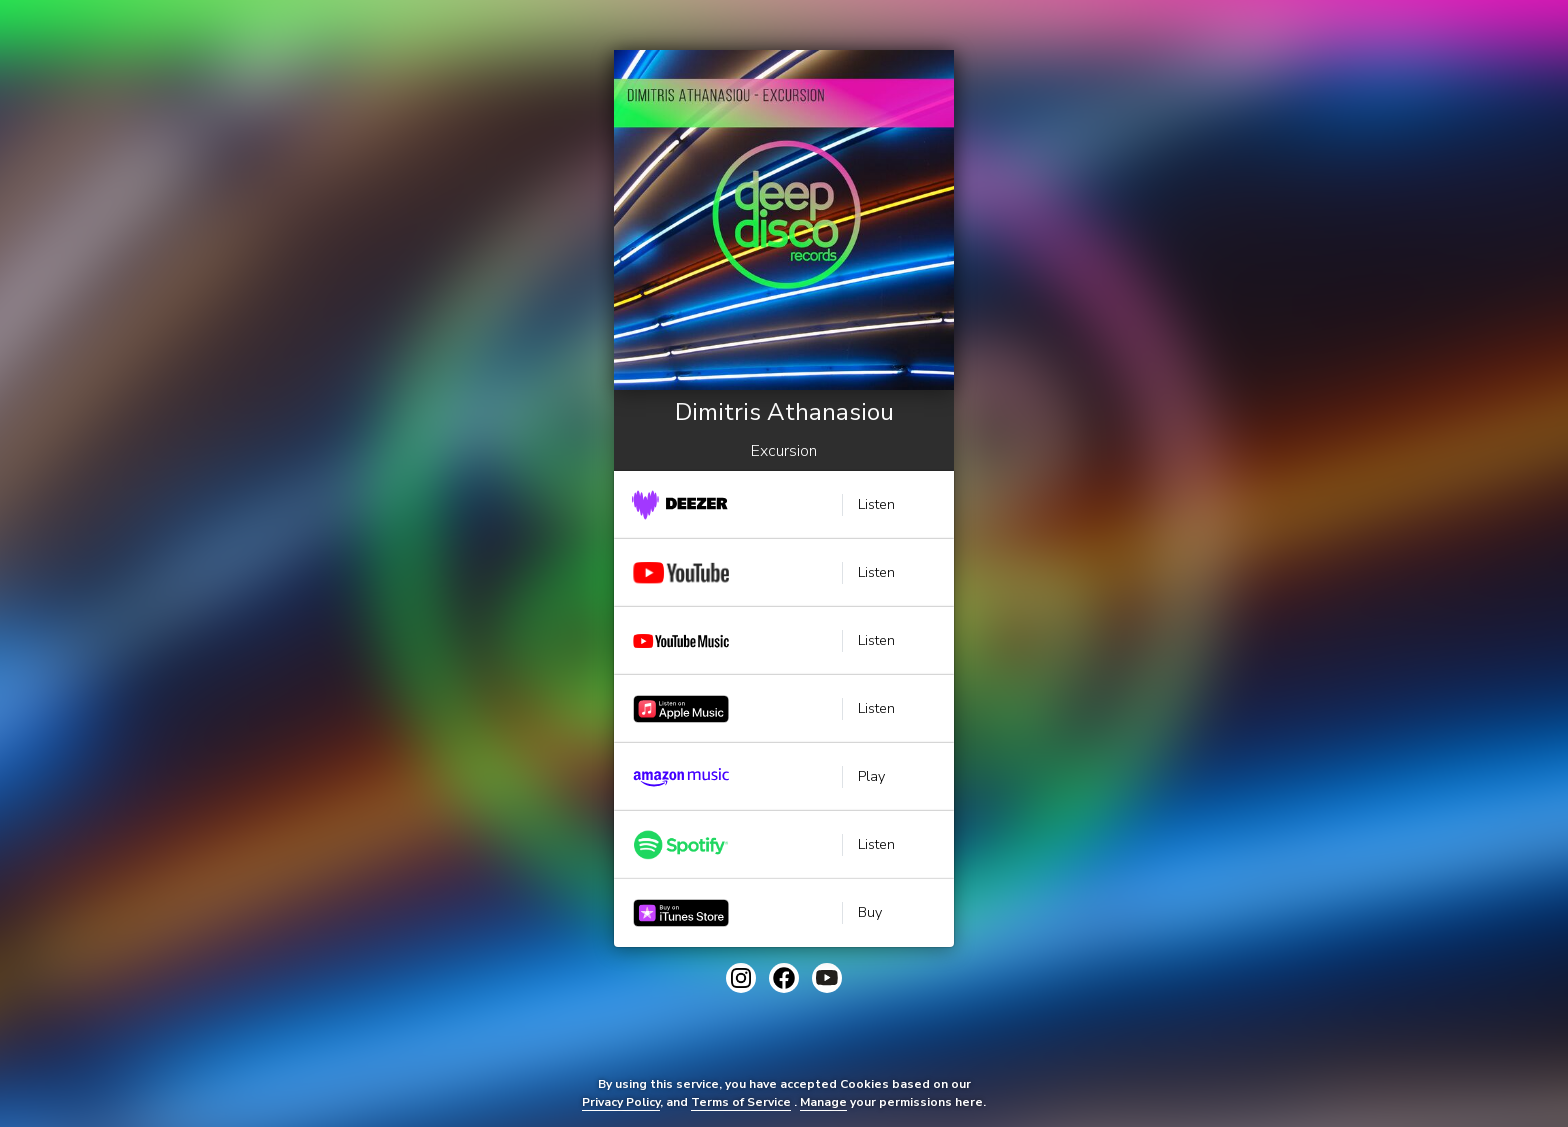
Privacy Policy (621, 1102)
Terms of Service (741, 1102)
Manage (823, 1102)
